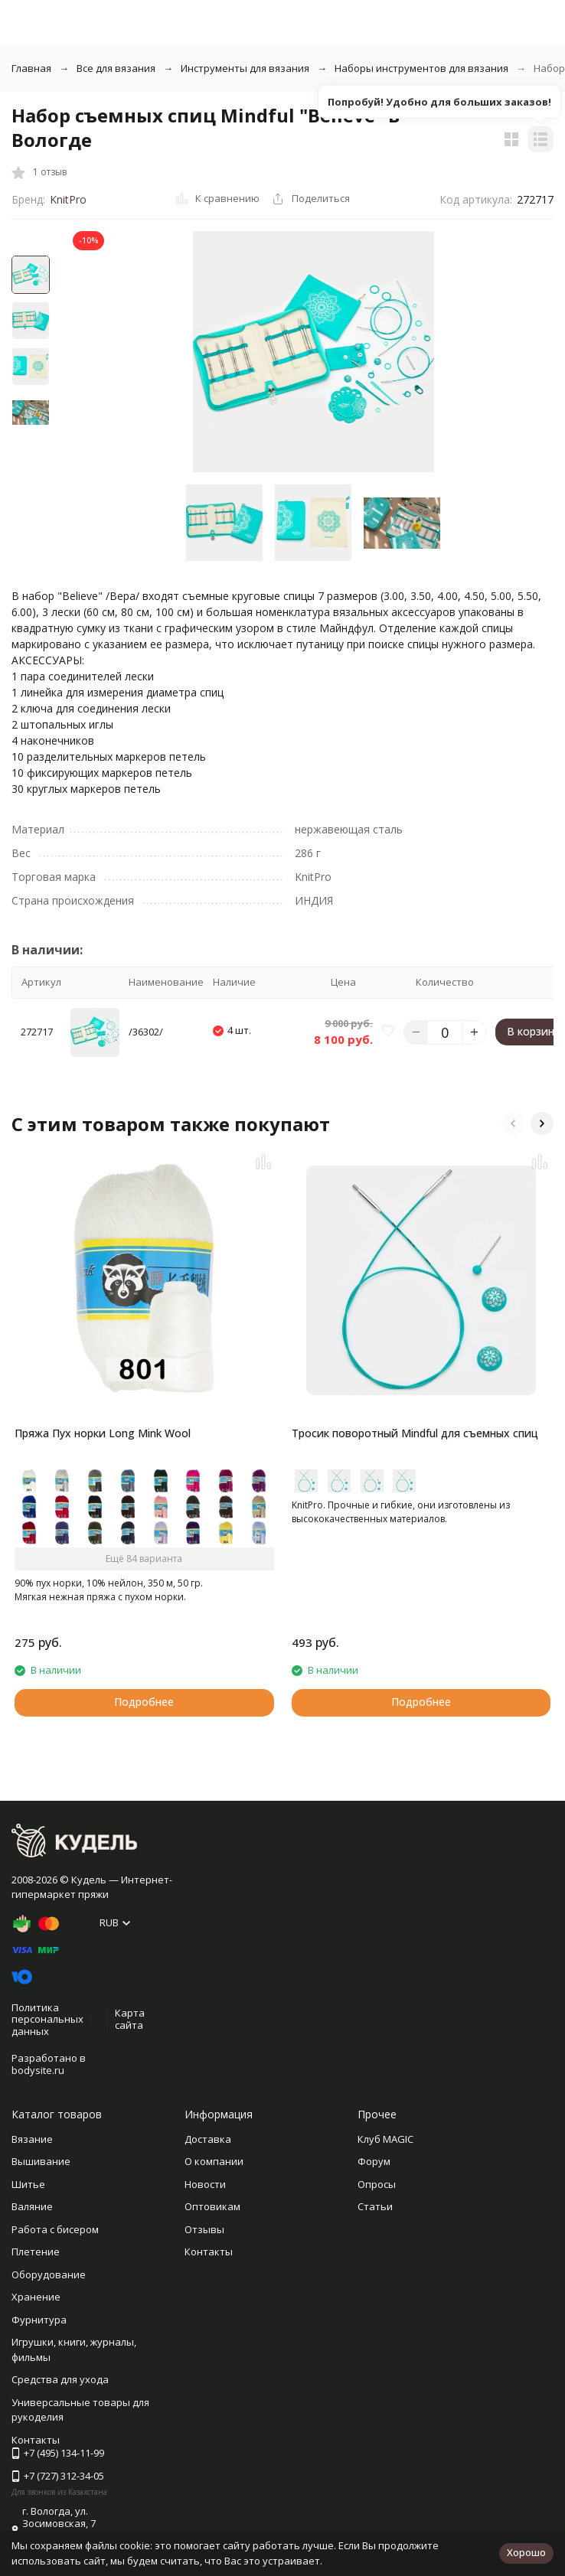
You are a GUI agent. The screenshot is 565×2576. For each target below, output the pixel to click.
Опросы (377, 2184)
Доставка (208, 2139)
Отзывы (204, 2229)
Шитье (28, 2184)
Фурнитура (39, 2320)
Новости (205, 2184)
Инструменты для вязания (245, 68)
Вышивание (40, 2161)
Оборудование (48, 2274)
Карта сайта (130, 2019)
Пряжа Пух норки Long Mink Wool (103, 1433)
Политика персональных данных (47, 2019)
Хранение (35, 2297)
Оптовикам (212, 2206)
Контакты (209, 2251)
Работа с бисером (55, 2229)
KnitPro (68, 199)
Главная (31, 68)
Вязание (32, 2139)
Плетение (35, 2251)
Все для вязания (116, 68)
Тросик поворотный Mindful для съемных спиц (415, 1433)
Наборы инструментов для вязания (421, 68)
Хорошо (526, 2552)
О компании (214, 2161)
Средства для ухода (60, 2379)
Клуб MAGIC (385, 2139)
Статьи (375, 2206)
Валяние (32, 2206)
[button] (512, 1123)
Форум (374, 2161)
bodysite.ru (37, 2070)
